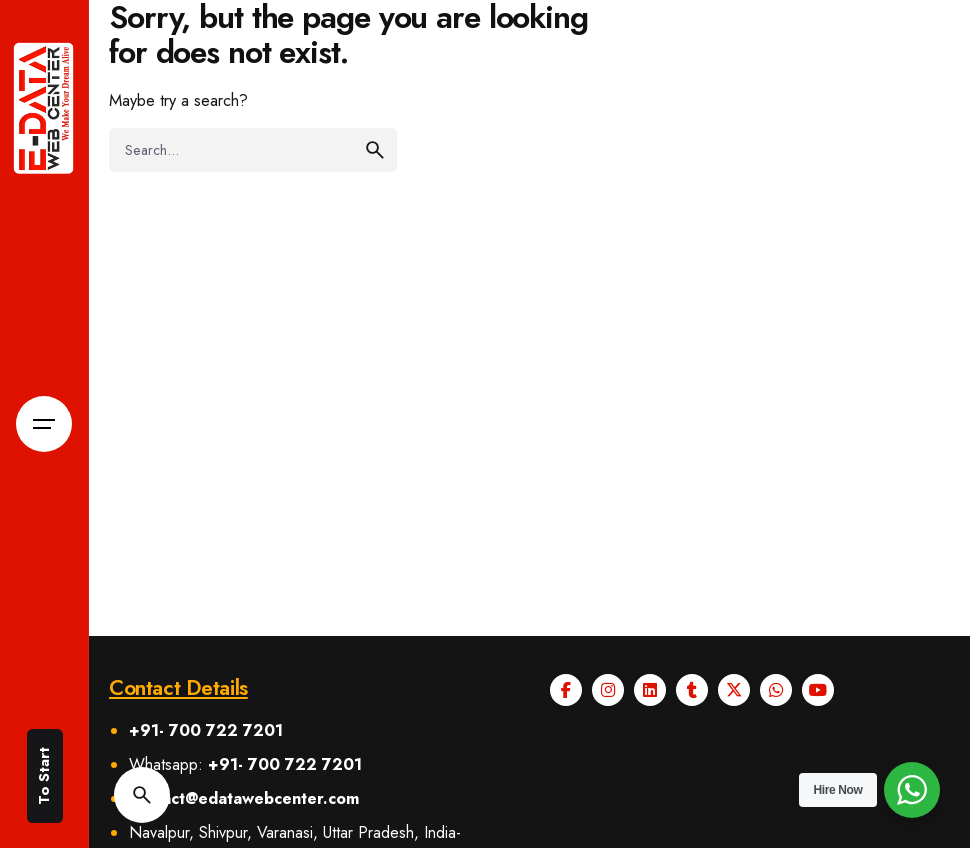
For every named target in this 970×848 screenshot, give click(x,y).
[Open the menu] (44, 424)
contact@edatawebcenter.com (244, 798)
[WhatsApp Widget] (912, 790)
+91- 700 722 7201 (206, 730)
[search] (375, 150)
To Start (44, 776)
